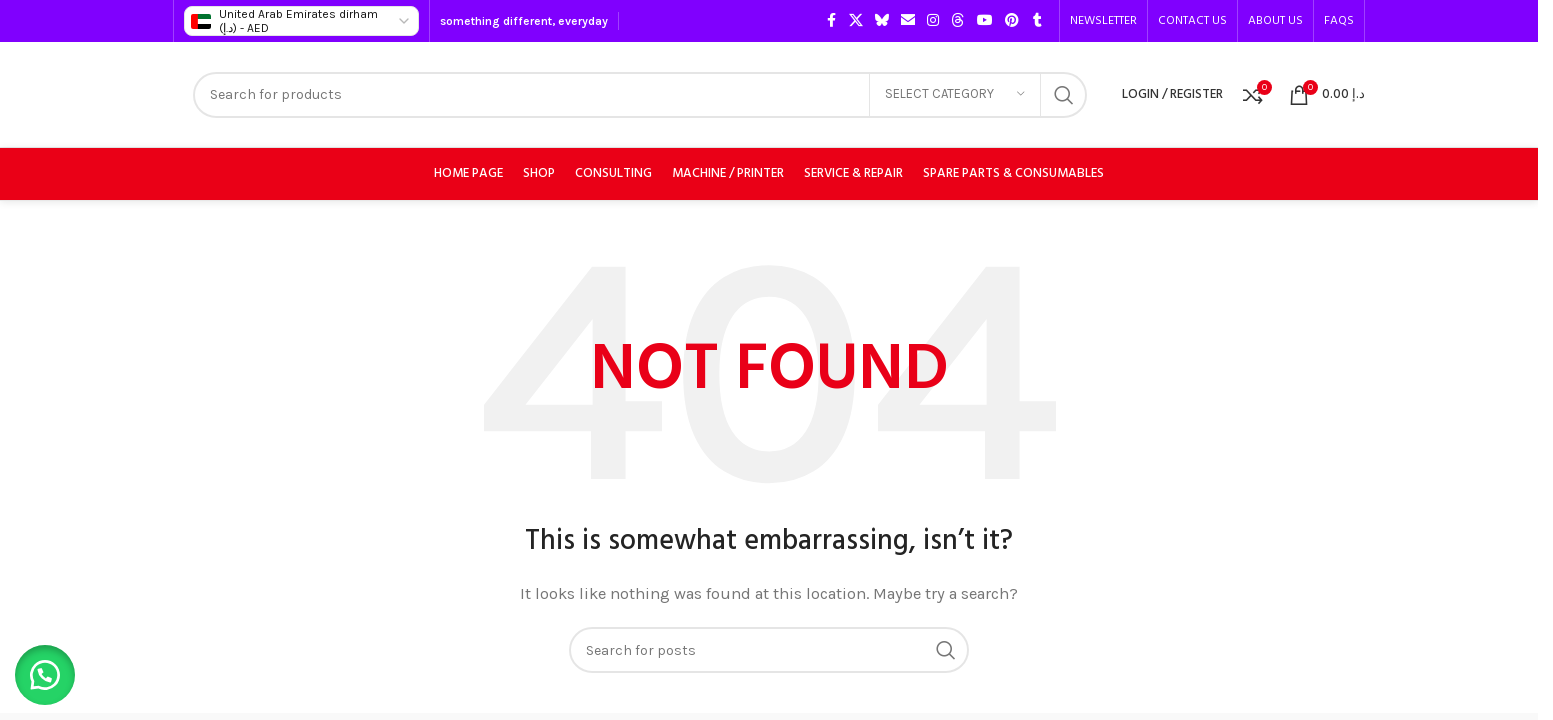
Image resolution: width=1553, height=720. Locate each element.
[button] (50, 670)
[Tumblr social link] (1037, 21)
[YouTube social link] (985, 21)
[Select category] (955, 95)
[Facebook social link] (831, 21)
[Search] (640, 95)
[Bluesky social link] (882, 21)
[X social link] (856, 21)
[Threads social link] (958, 21)
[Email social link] (908, 21)
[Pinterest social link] (1012, 21)
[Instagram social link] (933, 21)
